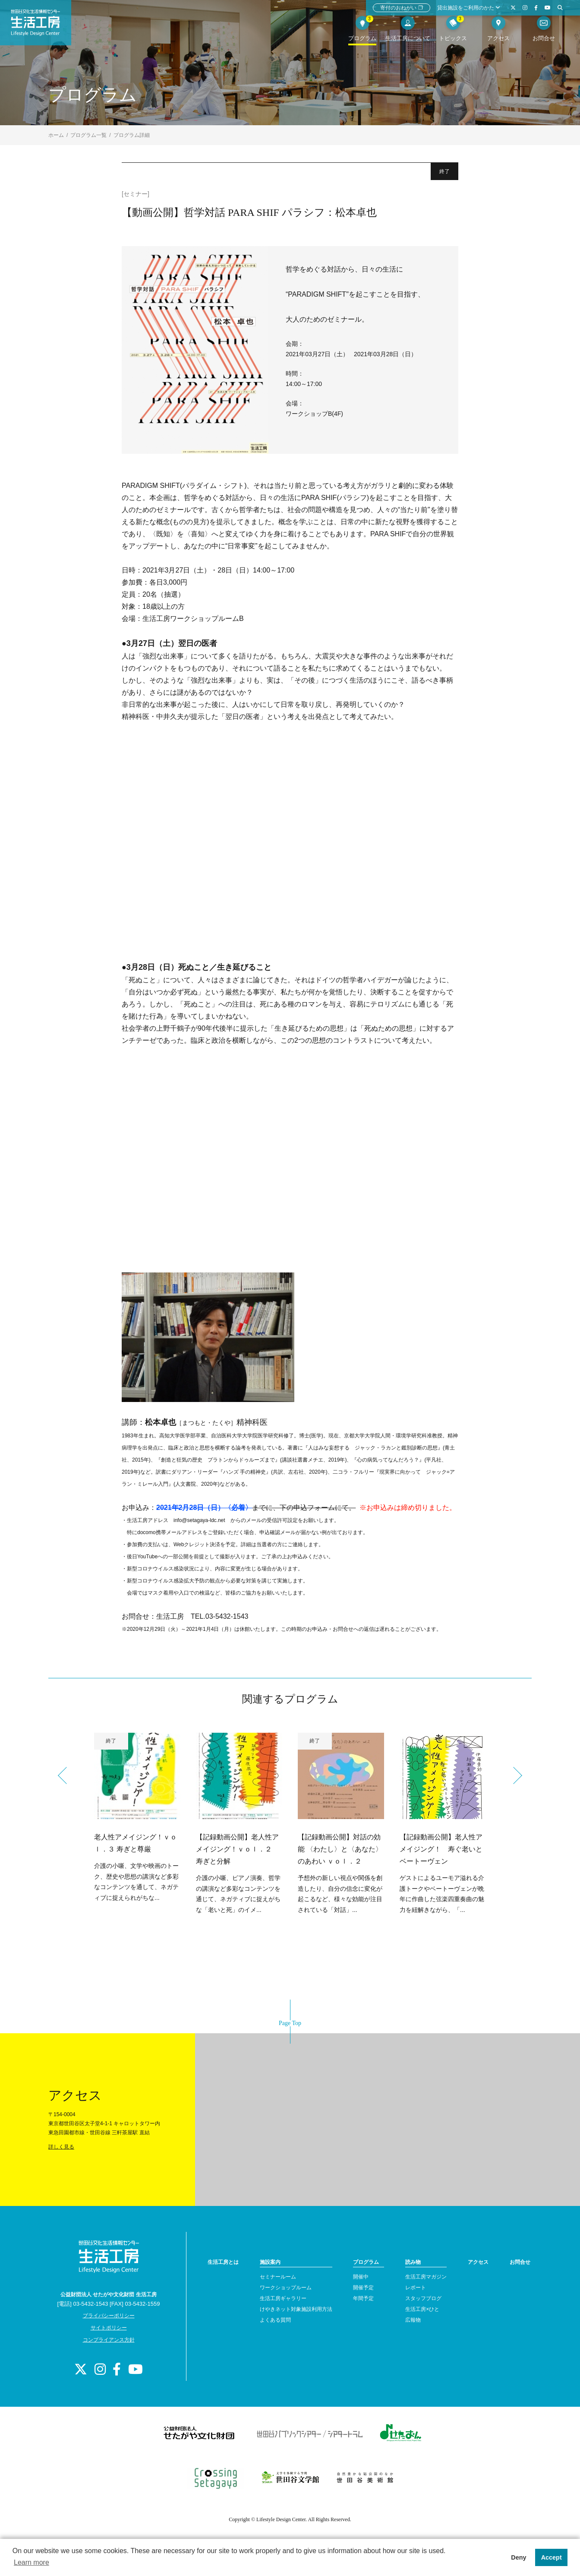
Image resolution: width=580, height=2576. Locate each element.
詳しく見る (61, 2147)
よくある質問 (275, 2320)
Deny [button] (518, 2557)
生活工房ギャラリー (283, 2298)
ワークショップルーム (286, 2288)
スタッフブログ (423, 2298)
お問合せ (520, 2262)
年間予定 (363, 2298)
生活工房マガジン (426, 2277)
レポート (415, 2288)
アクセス (478, 2262)
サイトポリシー (109, 2328)
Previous (66, 1775)
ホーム (56, 135)
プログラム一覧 (88, 135)
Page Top (290, 2023)
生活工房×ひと (422, 2309)
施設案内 (270, 2262)
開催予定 (363, 2288)
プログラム (366, 2262)
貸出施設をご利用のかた (468, 8)
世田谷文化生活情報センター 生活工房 (46, 28)
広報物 (413, 2320)
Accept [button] (551, 2557)
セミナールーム (278, 2277)
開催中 (361, 2277)
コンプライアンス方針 (109, 2340)
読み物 (413, 2262)
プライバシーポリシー (109, 2316)
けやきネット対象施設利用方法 (296, 2309)
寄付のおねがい (401, 8)
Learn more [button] (31, 2562)
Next (513, 1775)
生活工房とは (223, 2262)
